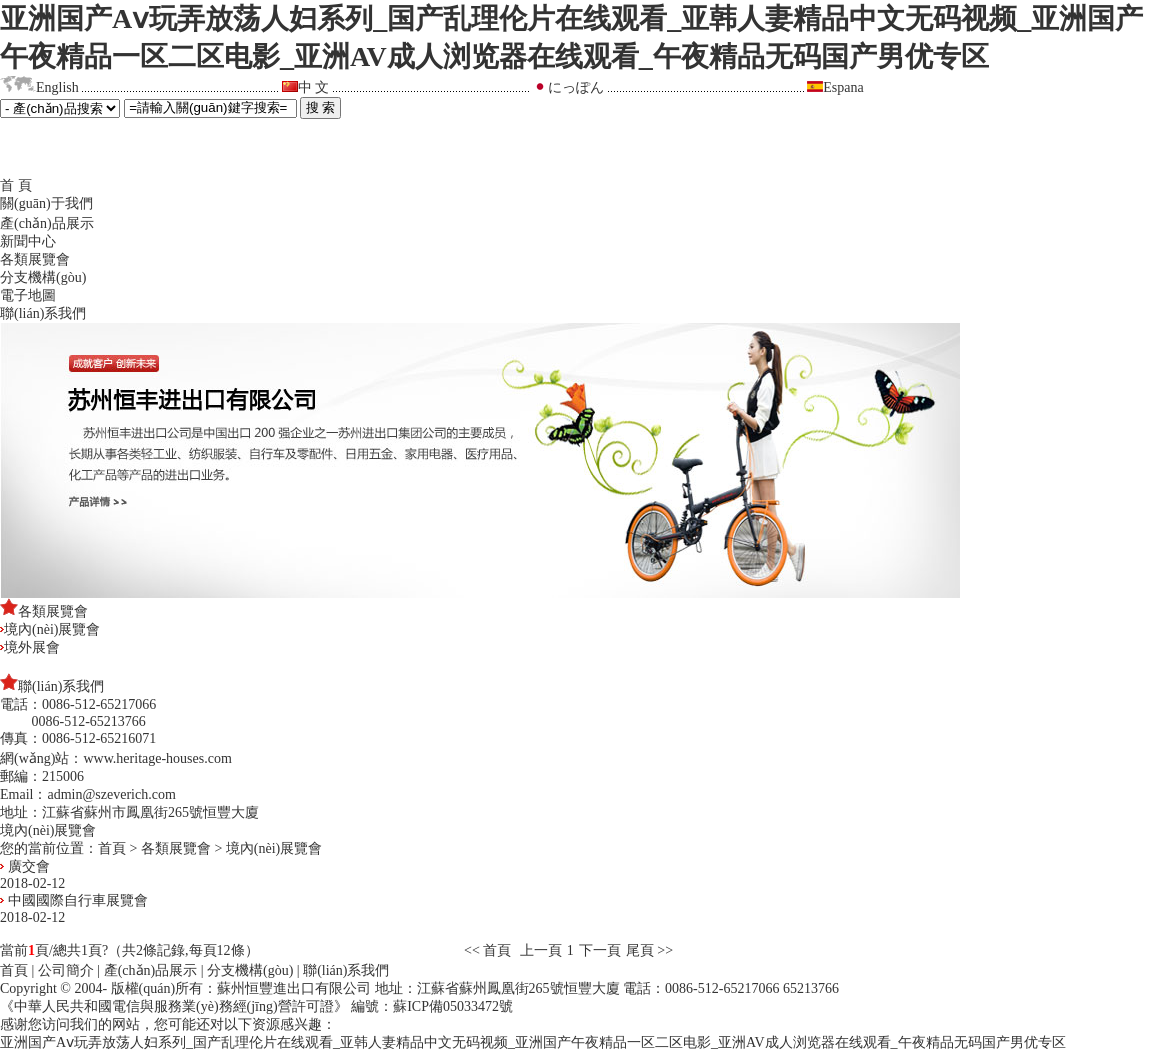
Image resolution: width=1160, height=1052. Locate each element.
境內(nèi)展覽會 (50, 629)
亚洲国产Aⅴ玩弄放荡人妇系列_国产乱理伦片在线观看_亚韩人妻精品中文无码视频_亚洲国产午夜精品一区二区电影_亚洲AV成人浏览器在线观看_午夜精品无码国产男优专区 (533, 1042)
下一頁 (600, 950)
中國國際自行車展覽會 (74, 900)
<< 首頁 (489, 950)
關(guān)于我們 (46, 203)
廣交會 (25, 866)
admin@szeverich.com (111, 794)
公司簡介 (66, 970)
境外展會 (30, 647)
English (57, 87)
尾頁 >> (649, 950)
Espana (843, 87)
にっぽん (576, 87)
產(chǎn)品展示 (47, 223)
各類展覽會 (35, 259)
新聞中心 (28, 241)
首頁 (112, 848)
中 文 (314, 87)
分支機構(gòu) (43, 277)
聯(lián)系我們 (43, 313)
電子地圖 (28, 295)
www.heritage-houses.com (157, 758)
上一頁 (541, 950)
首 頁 (16, 185)
